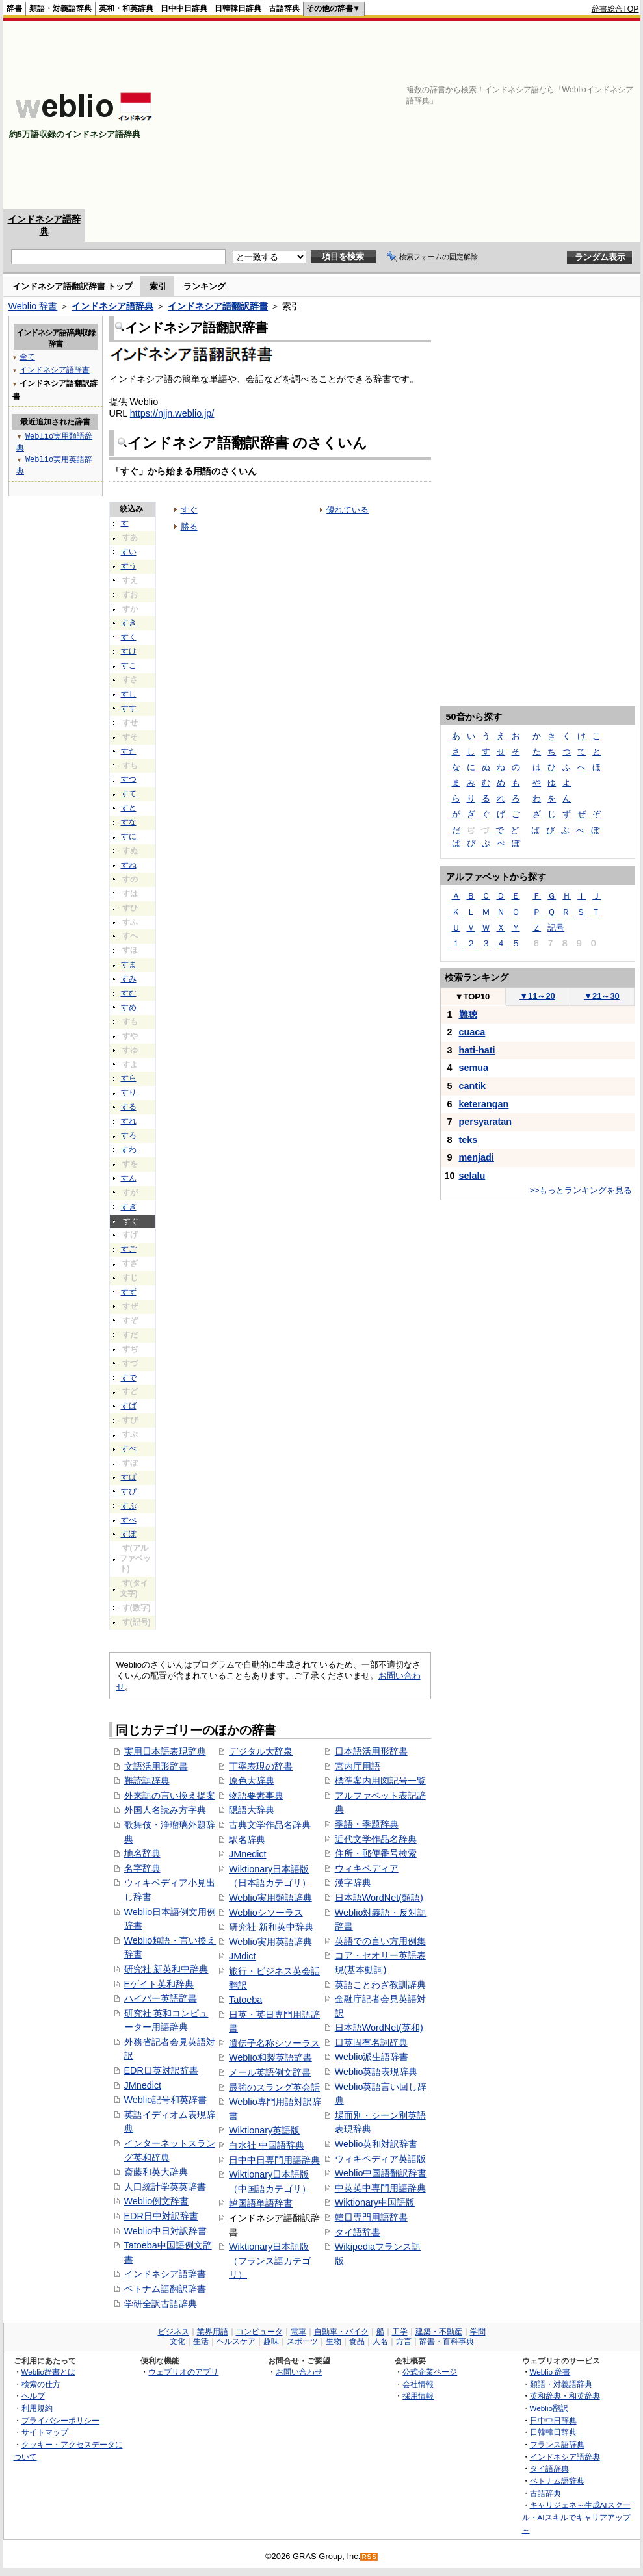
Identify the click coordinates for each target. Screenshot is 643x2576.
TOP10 (472, 996)
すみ (129, 978)
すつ (129, 779)
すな (129, 822)
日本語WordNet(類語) (379, 1897)
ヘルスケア (236, 2341)
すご (129, 1249)
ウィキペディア (367, 1868)
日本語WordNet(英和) (379, 2027)
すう (129, 566)
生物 (333, 2341)
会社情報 (418, 2384)
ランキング (204, 286)
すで (129, 1377)
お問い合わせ (299, 2371)
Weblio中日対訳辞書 (165, 2231)
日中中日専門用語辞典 (274, 2160)
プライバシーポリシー (60, 2420)
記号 (555, 928)
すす (129, 708)
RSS (369, 2556)
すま (129, 964)
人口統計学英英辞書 (165, 2187)
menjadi (476, 1157)
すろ (129, 1135)
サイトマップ (44, 2432)
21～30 (602, 996)
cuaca (472, 1032)
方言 (404, 2341)
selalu (472, 1175)
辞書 (14, 8)
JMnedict (143, 2085)
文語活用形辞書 (156, 1766)
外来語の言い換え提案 (169, 1795)
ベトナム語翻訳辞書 (165, 2289)
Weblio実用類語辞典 (270, 1897)
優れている (347, 510)
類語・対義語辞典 (60, 8)
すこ (129, 665)
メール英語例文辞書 (270, 2072)
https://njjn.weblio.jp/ (172, 413)
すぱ (129, 1477)
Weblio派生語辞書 (372, 2057)
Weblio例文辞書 (156, 2201)
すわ (129, 1149)
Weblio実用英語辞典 (270, 1942)
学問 (478, 2332)
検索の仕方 (40, 2384)
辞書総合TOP (615, 9)
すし (129, 694)
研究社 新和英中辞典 (271, 1927)
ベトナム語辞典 (557, 2481)
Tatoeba (245, 1999)
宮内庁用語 (357, 1766)
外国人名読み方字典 (165, 1810)
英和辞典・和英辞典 (565, 2395)
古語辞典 (284, 8)
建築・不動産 (438, 2332)
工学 (400, 2332)
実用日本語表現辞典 (165, 1751)
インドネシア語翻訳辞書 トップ (72, 286)
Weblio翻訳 (549, 2408)
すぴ (129, 1491)
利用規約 (37, 2408)
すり (129, 1092)
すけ (129, 651)
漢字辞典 (353, 1882)
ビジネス (173, 2332)
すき (129, 622)
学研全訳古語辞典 (160, 2304)
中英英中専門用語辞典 (380, 2188)
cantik (472, 1086)
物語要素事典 (256, 1795)
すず (129, 1291)
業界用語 (212, 2332)
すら (129, 1078)
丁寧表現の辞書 (261, 1766)
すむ (129, 993)
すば (129, 1405)
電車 (298, 2332)
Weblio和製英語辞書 (270, 2057)
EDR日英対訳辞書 (161, 2070)
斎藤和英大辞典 (156, 2172)
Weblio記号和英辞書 (165, 2099)
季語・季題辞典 (367, 1824)
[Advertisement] (454, 115)
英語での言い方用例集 (380, 1941)
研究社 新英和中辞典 (166, 1969)
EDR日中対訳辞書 (161, 2216)
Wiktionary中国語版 (375, 2202)
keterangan (484, 1104)
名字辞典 (142, 1868)
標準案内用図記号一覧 (380, 1780)
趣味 (271, 2341)
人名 (380, 2341)
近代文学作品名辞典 (376, 1839)
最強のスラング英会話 (274, 2087)
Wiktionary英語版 (264, 2130)
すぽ (129, 1533)
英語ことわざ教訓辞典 (380, 1984)
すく (129, 636)
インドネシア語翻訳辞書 (218, 306)
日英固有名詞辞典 (371, 2042)
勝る (189, 527)
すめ (129, 1007)
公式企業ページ (429, 2371)
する (129, 1106)
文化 (177, 2341)
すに (129, 836)
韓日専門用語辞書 (371, 2217)
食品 (357, 2341)
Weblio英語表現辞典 (376, 2072)
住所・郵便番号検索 (376, 1853)
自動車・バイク (341, 2332)
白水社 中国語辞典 (266, 2145)
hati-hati (477, 1050)
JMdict (242, 1956)
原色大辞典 (251, 1780)
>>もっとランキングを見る (580, 1190)
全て (27, 356)
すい (129, 551)
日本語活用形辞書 (371, 1751)
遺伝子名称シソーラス (274, 2043)
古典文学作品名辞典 (270, 1825)
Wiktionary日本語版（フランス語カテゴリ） (270, 2260)
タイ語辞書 (357, 2232)
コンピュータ (259, 2332)
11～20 (537, 996)
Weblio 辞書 (33, 306)
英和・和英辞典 (126, 8)
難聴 (468, 1014)
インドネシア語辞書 (165, 2274)
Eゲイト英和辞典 (159, 1984)
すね (129, 864)
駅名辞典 (247, 1840)
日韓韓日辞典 (238, 8)
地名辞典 (142, 1853)
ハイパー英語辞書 (160, 1998)
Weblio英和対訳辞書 (376, 2144)
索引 (158, 286)
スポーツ (302, 2341)
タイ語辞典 (549, 2468)
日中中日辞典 (184, 8)
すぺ (129, 1520)
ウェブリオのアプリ (183, 2371)
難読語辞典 (147, 1780)
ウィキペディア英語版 (380, 2159)
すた (129, 751)
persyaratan (485, 1121)
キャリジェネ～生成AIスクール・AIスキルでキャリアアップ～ (576, 2517)
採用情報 (418, 2395)
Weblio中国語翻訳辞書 (381, 2173)
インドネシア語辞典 (112, 306)
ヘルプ (33, 2395)
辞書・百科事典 (446, 2341)
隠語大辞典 (251, 1810)
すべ (129, 1448)
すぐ (189, 510)
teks (468, 1140)
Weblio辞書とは (48, 2371)
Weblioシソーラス (266, 1912)
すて (129, 793)
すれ (129, 1121)
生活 (201, 2341)
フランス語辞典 (557, 2444)
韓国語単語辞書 (261, 2203)
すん (129, 1178)
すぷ (129, 1505)
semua (474, 1068)
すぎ (129, 1206)
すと (129, 807)
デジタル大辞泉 (261, 1751)
